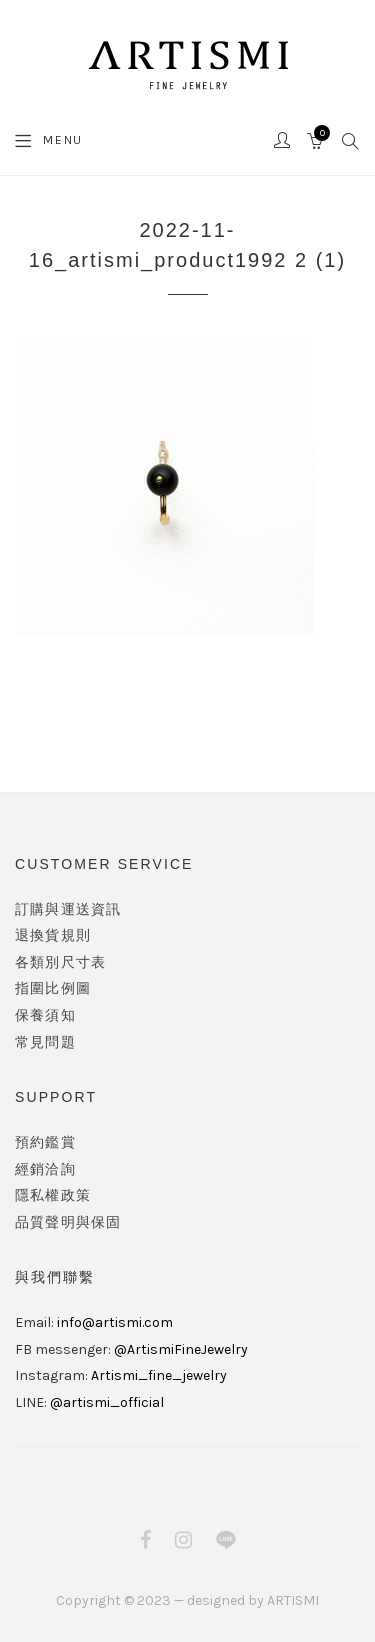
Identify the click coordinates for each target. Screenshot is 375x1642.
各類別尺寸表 (60, 962)
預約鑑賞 (45, 1142)
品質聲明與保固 (68, 1222)
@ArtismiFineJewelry (181, 1349)
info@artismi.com (115, 1322)
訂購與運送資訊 (68, 909)
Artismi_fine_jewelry (159, 1375)
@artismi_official (107, 1402)
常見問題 (45, 1042)
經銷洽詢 (45, 1169)
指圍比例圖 (53, 988)
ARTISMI (293, 1600)
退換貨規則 (53, 935)
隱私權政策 (53, 1195)
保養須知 (45, 1015)
